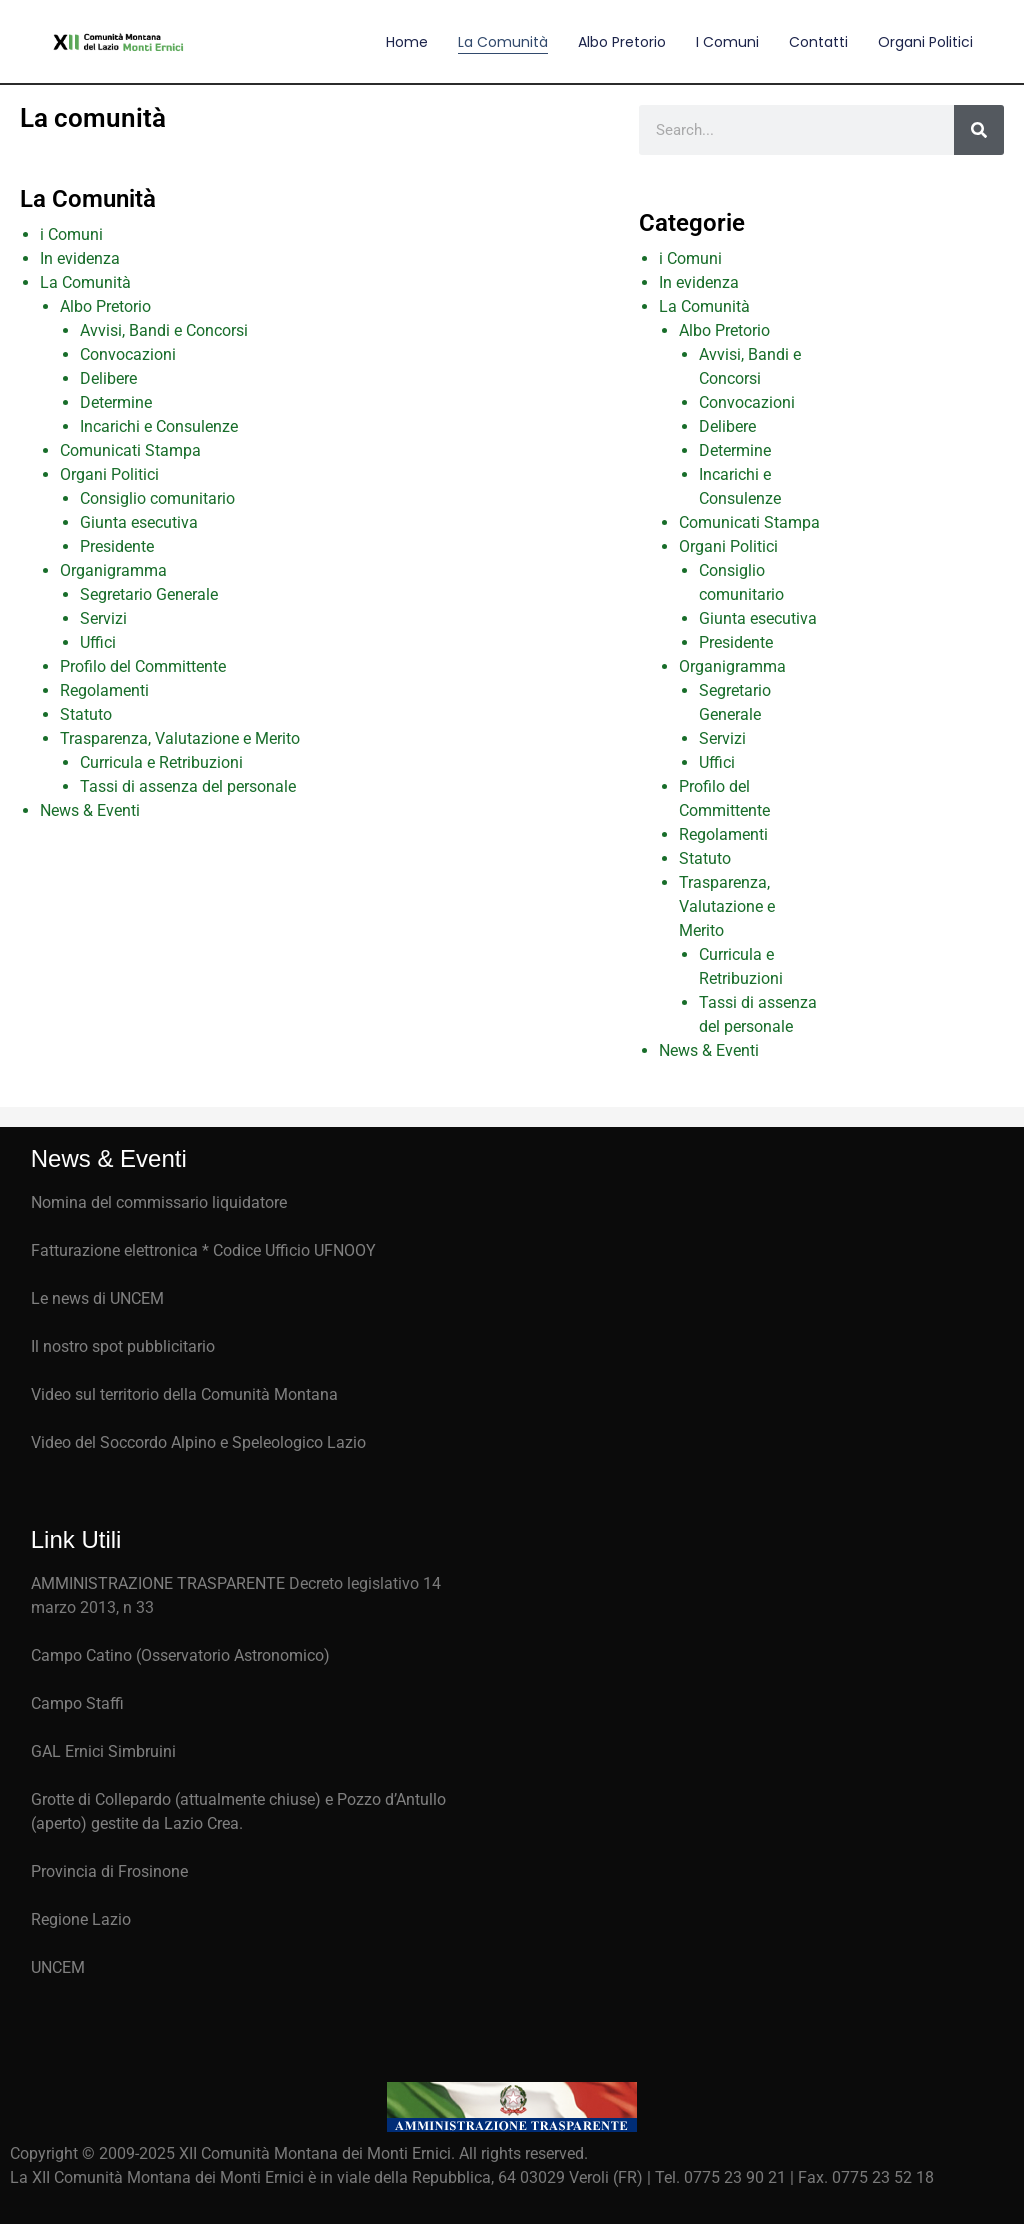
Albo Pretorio (622, 42)
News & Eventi (90, 810)
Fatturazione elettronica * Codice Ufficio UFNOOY (203, 1250)
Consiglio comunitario (157, 498)
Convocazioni (128, 354)
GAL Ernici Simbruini (103, 1751)
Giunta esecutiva (139, 522)
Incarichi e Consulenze (159, 426)
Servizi (103, 618)
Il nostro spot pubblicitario (123, 1346)
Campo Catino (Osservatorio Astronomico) (180, 1655)
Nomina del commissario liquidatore (159, 1202)
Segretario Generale (149, 594)
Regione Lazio (81, 1919)
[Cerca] (979, 130)
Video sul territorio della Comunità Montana (184, 1394)
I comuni (727, 42)
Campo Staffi (77, 1703)
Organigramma (113, 570)
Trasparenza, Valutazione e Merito (180, 738)
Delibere (108, 378)
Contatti (818, 42)
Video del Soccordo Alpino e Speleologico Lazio (198, 1442)
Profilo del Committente (143, 666)
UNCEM (58, 1967)
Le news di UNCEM (97, 1298)
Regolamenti (104, 690)
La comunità (503, 42)
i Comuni (71, 234)
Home (407, 42)
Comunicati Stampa (130, 450)
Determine (116, 402)
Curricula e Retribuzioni (161, 762)
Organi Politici (925, 42)
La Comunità (85, 282)
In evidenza (80, 258)
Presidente (117, 546)
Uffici (98, 642)
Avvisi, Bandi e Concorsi (164, 330)
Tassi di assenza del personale (188, 786)
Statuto (86, 714)
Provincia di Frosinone (109, 1871)
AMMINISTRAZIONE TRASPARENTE (158, 1583)
